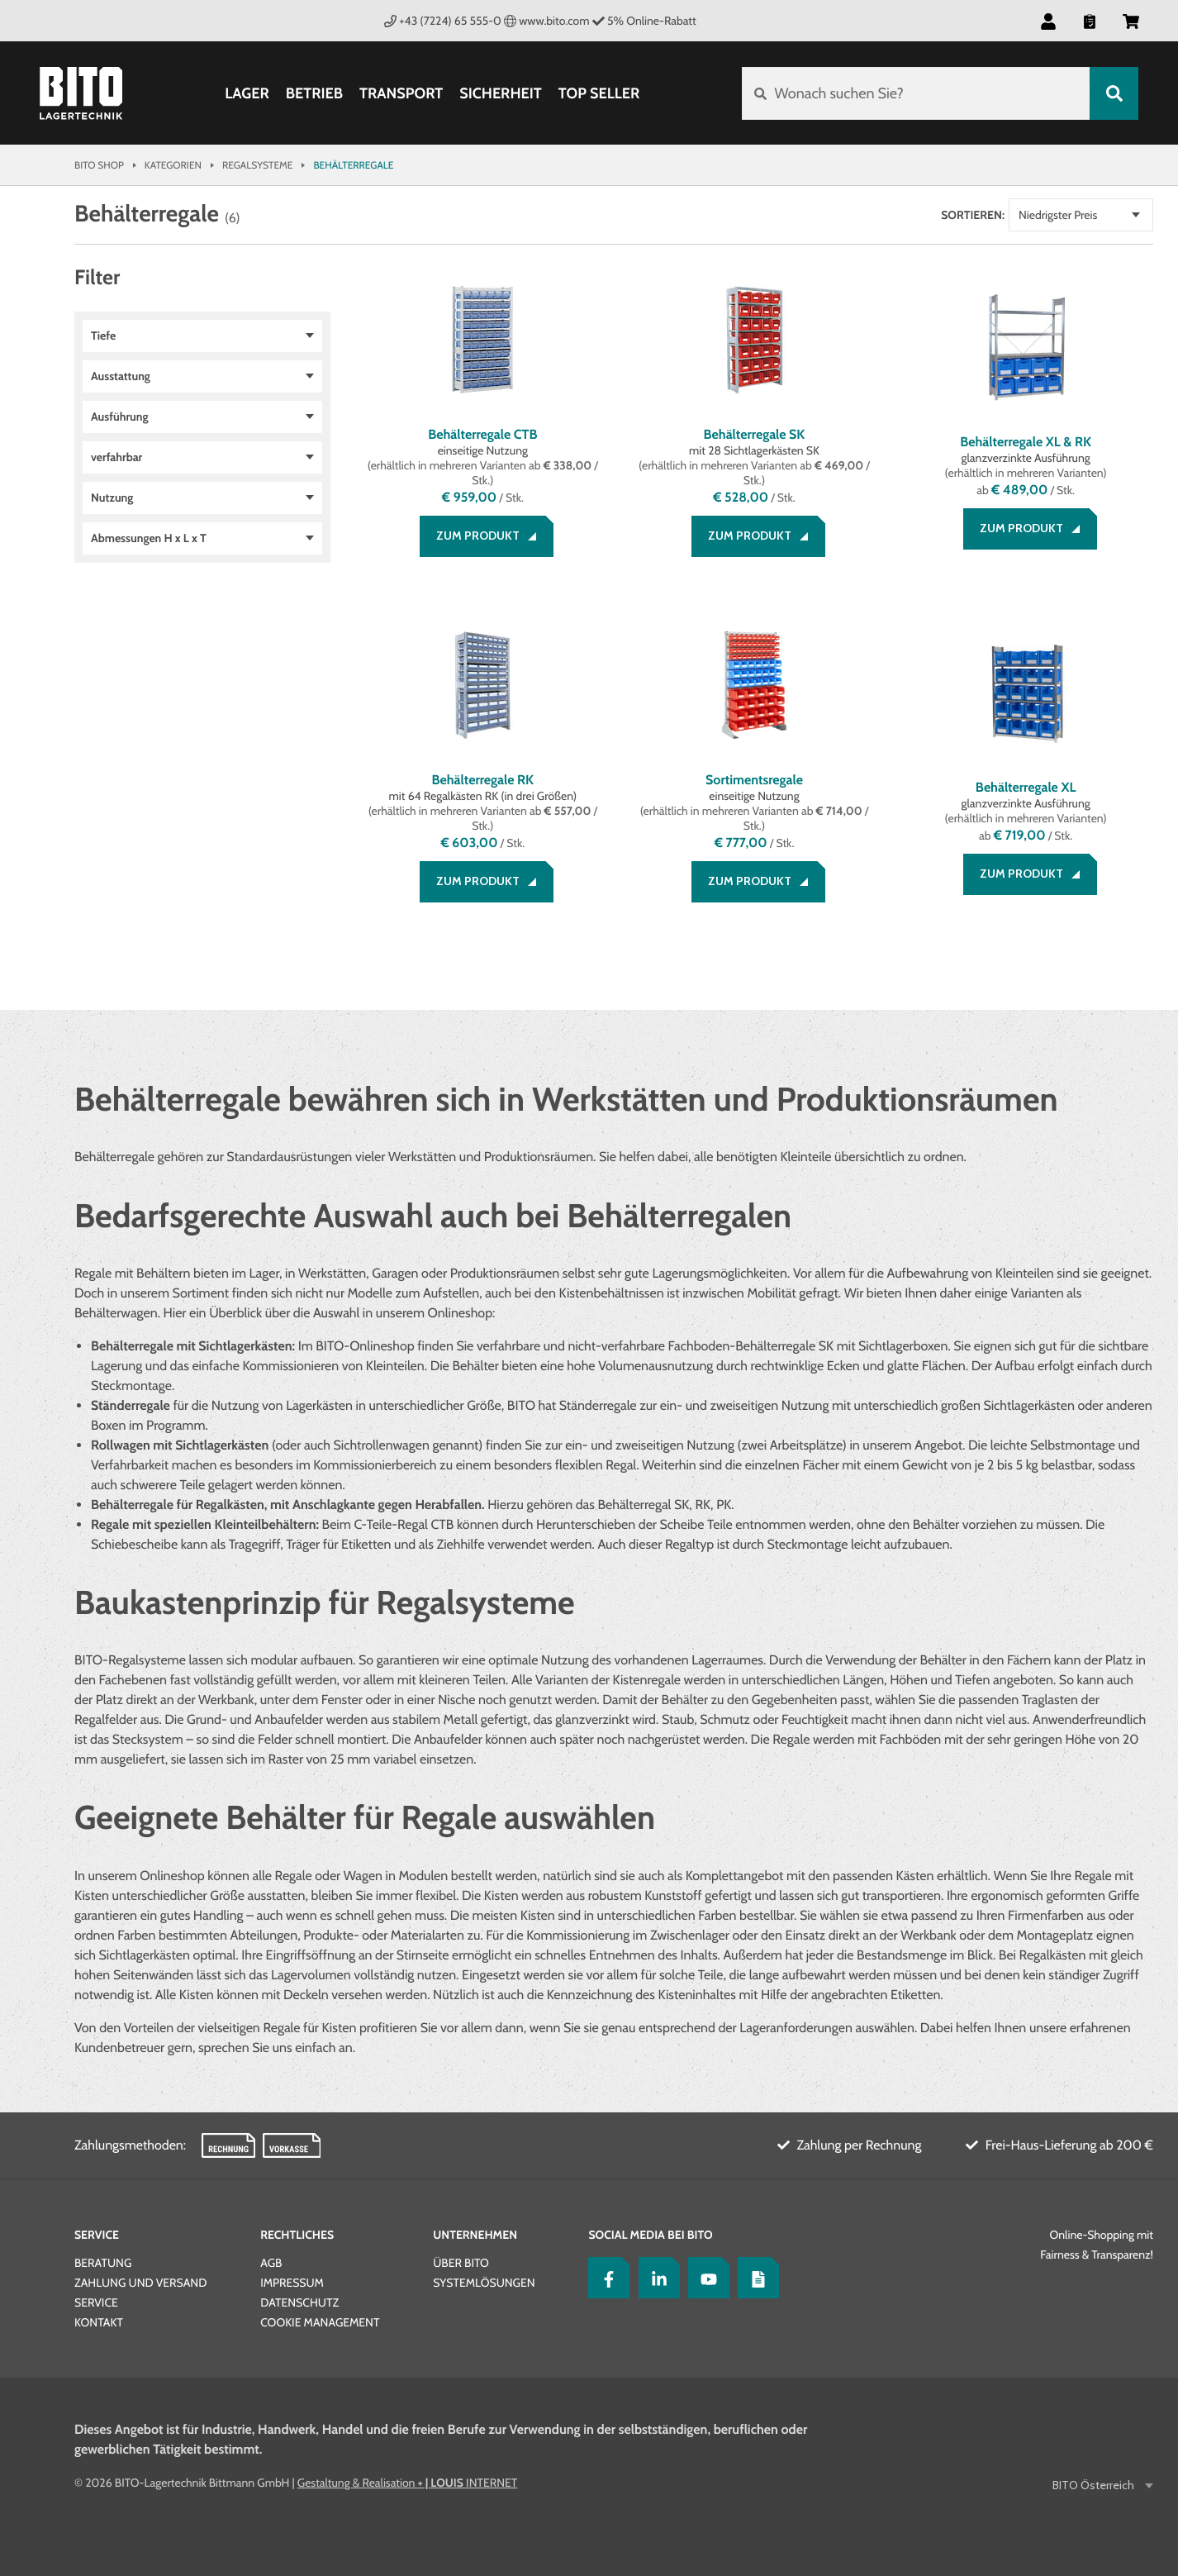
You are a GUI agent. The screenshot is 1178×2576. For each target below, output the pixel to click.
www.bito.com (547, 20)
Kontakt (98, 2322)
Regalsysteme (257, 165)
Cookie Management (319, 2322)
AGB (271, 2262)
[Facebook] (604, 2277)
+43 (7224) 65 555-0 (442, 20)
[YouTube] (704, 2277)
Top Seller (598, 93)
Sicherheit (500, 93)
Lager (247, 93)
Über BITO (461, 2262)
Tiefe (103, 335)
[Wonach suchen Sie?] (916, 93)
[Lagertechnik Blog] (754, 2277)
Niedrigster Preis (1058, 214)
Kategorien (173, 165)
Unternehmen (475, 2234)
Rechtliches (297, 2234)
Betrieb (314, 93)
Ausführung (119, 416)
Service (96, 2234)
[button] (1048, 20)
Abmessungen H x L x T (149, 538)
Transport (401, 93)
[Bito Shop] (81, 93)
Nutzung (112, 497)
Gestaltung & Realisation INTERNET (407, 2482)
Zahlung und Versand (140, 2282)
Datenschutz (299, 2302)
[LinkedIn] (655, 2277)
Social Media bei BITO (650, 2234)
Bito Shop (99, 165)
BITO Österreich (1094, 2485)
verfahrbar (116, 457)
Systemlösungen (483, 2282)
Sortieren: (973, 214)
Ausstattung (120, 376)
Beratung (102, 2262)
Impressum (292, 2282)
